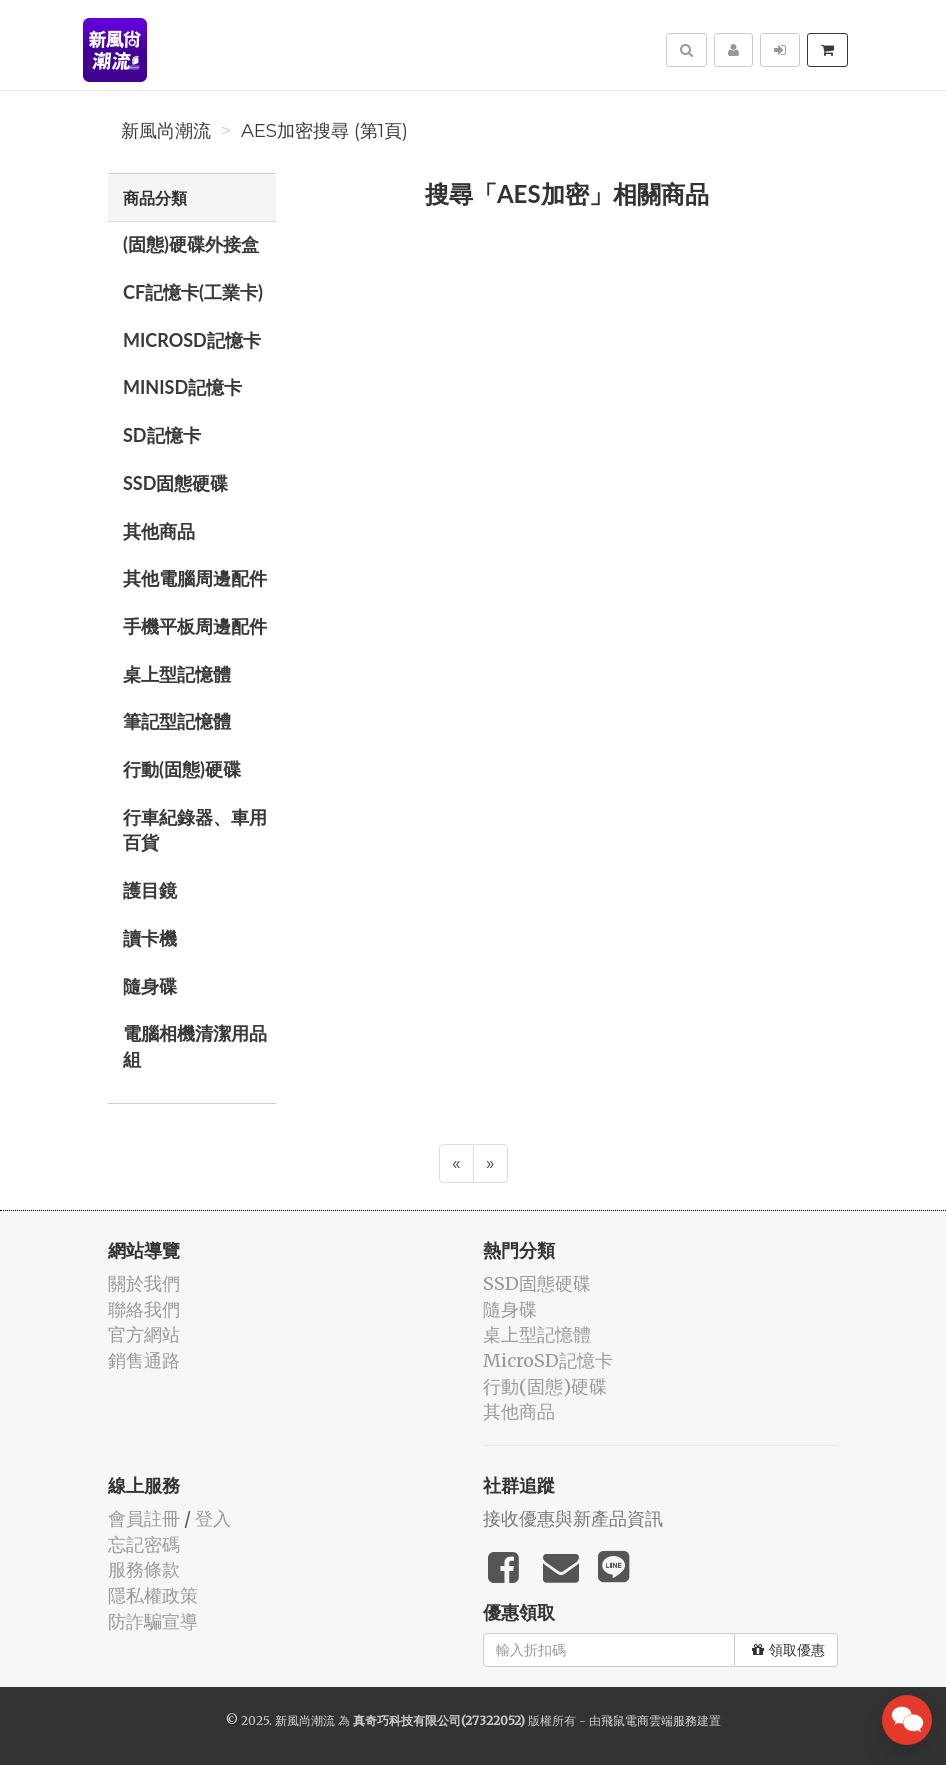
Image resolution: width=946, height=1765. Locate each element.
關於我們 (144, 1283)
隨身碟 (150, 986)
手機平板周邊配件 (195, 626)
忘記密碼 (144, 1544)
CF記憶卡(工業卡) (193, 292)
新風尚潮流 (166, 131)
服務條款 (144, 1569)
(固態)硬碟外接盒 (191, 244)
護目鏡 (150, 890)
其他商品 (159, 531)
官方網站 (144, 1334)
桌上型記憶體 (177, 674)
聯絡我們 (144, 1309)
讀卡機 (150, 938)
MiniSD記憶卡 (182, 387)
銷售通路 (144, 1360)
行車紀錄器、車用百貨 (195, 830)
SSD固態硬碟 (175, 483)
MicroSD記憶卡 (192, 340)
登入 (213, 1518)
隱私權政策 (153, 1595)
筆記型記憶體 (177, 721)
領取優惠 (788, 1650)
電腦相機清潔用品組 (195, 1046)
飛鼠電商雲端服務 (649, 1720)
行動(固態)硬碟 (182, 769)
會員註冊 (144, 1518)
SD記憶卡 (162, 435)
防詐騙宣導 (153, 1621)
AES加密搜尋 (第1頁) (324, 131)
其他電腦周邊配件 (195, 578)
